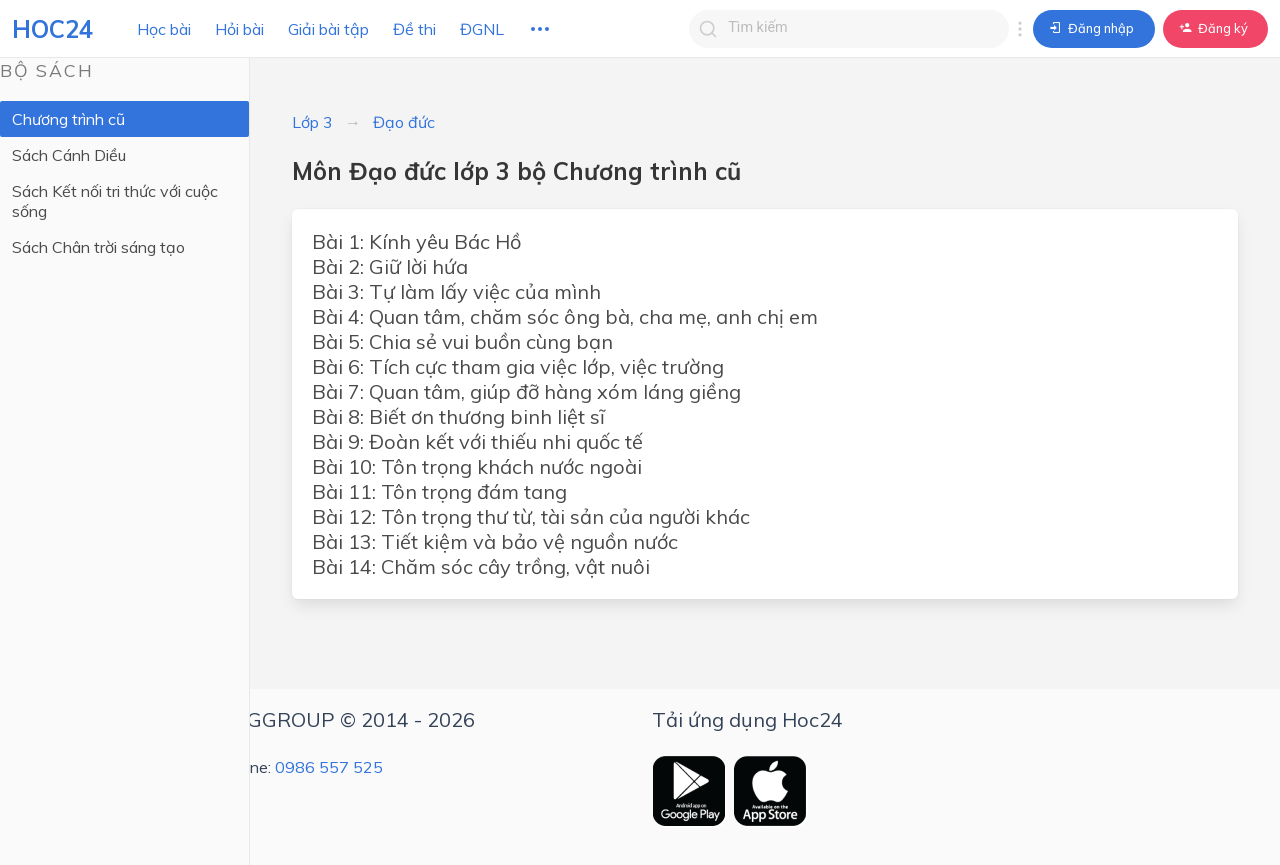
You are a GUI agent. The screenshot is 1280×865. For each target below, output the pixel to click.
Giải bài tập (328, 29)
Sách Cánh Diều (69, 155)
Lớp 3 (312, 122)
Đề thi (414, 29)
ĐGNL (482, 29)
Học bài (164, 29)
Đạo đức (404, 122)
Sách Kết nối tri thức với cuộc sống (115, 201)
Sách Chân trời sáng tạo (98, 247)
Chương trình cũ (68, 119)
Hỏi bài (239, 29)
